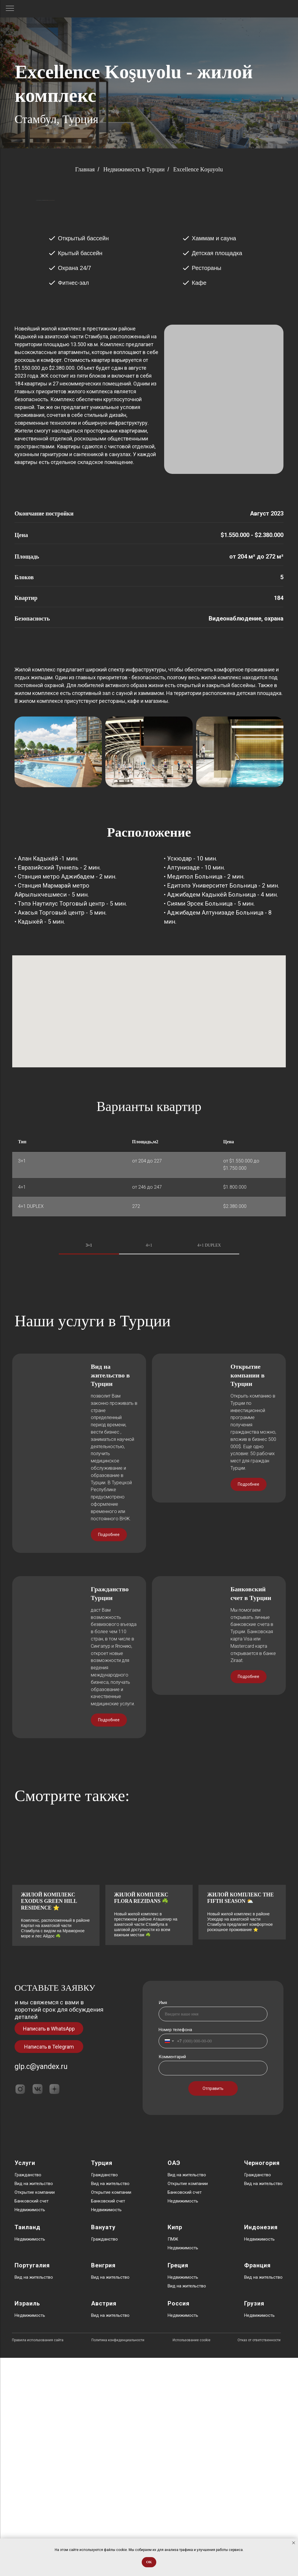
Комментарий (172, 2275)
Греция (178, 2483)
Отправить (213, 2306)
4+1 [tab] (149, 1328)
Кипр (175, 2445)
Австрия (103, 2521)
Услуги (25, 2381)
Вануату (103, 2445)
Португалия (32, 2483)
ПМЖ (173, 2457)
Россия (178, 2521)
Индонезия (261, 2445)
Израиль (27, 2521)
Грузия (254, 2521)
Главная (85, 169)
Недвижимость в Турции (134, 169)
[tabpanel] (149, 1422)
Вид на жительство (34, 2401)
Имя (163, 2220)
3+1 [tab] (89, 1328)
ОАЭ (174, 2381)
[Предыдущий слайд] (35, 242)
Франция (257, 2483)
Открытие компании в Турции (247, 1588)
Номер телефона (175, 2247)
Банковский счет (32, 2419)
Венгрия (103, 2483)
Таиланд (27, 2445)
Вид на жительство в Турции (110, 1588)
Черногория (262, 2381)
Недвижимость (30, 2428)
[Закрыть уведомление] (294, 2543)
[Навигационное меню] (10, 9)
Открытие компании (35, 2410)
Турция (101, 2381)
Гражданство (28, 2393)
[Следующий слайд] (262, 242)
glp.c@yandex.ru (41, 2284)
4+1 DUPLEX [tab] (209, 1328)
